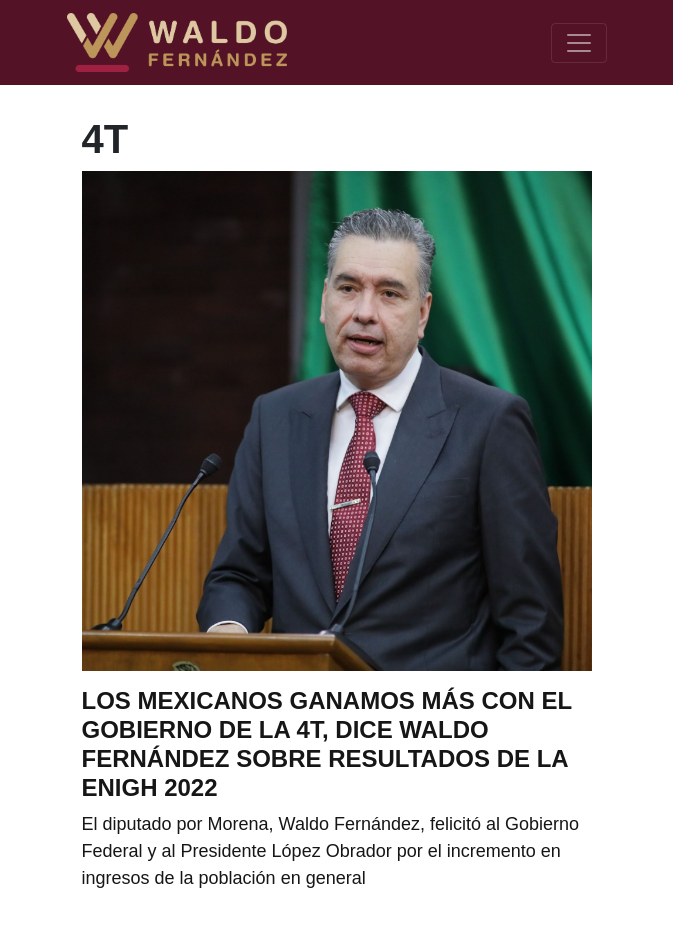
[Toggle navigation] (579, 43)
